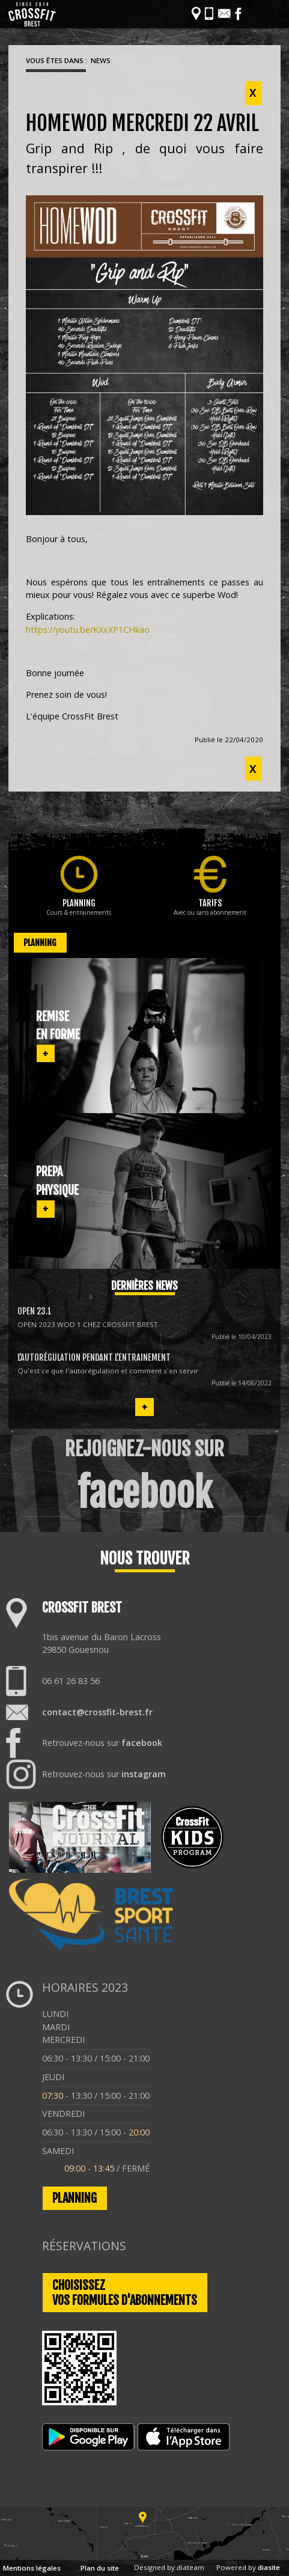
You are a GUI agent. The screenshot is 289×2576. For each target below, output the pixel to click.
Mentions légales (32, 2567)
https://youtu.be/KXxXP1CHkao (88, 629)
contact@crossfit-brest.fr (97, 1712)
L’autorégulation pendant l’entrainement (94, 1357)
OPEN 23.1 (34, 1311)
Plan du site (100, 2567)
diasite (269, 2567)
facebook (141, 1742)
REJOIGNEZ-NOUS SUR (144, 1477)
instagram (143, 1774)
